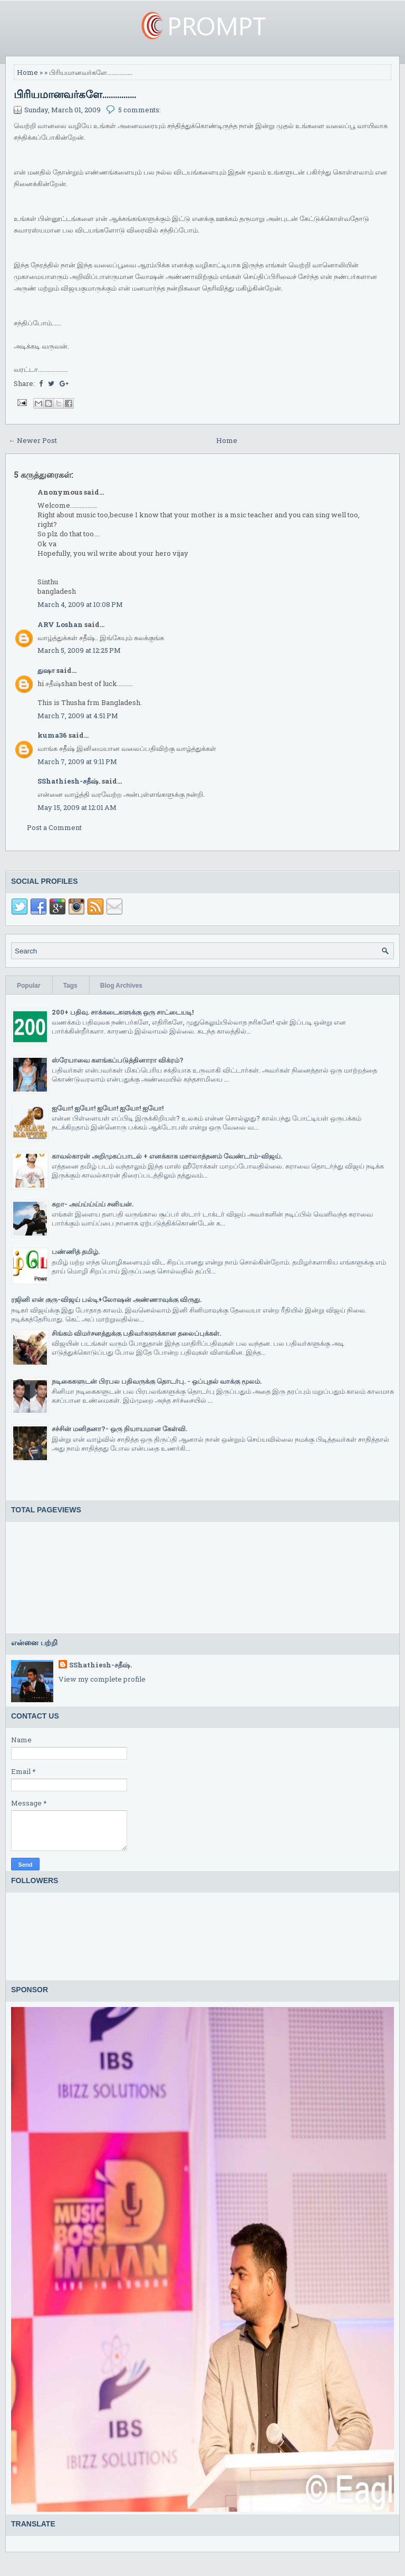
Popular (29, 985)
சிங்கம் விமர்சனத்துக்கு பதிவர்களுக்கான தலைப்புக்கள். (136, 1333)
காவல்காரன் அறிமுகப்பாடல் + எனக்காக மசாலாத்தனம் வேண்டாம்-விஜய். (167, 1156)
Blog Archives (121, 985)
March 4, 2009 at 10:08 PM (80, 604)
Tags (70, 985)
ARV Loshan (60, 624)
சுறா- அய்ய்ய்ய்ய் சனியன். (92, 1204)
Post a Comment (54, 827)
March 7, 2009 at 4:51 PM (77, 715)
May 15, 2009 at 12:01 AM (77, 807)
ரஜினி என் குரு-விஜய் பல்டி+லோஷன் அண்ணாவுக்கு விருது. (106, 1299)
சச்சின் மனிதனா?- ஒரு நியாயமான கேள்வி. (119, 1428)
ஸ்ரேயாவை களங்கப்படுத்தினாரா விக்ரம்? (118, 1060)
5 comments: (139, 109)
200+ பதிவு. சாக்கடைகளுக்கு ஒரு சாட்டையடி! (123, 1012)
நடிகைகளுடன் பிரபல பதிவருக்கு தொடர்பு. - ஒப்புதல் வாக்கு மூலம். (157, 1381)
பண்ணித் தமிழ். (76, 1251)
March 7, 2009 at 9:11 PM (77, 761)
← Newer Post (32, 440)
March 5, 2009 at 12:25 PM (79, 650)
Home (27, 72)
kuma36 (52, 735)
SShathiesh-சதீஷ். (68, 781)
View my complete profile (102, 1679)
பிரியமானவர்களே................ (75, 94)
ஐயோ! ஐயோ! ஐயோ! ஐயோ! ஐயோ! (107, 1108)
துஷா (46, 670)
